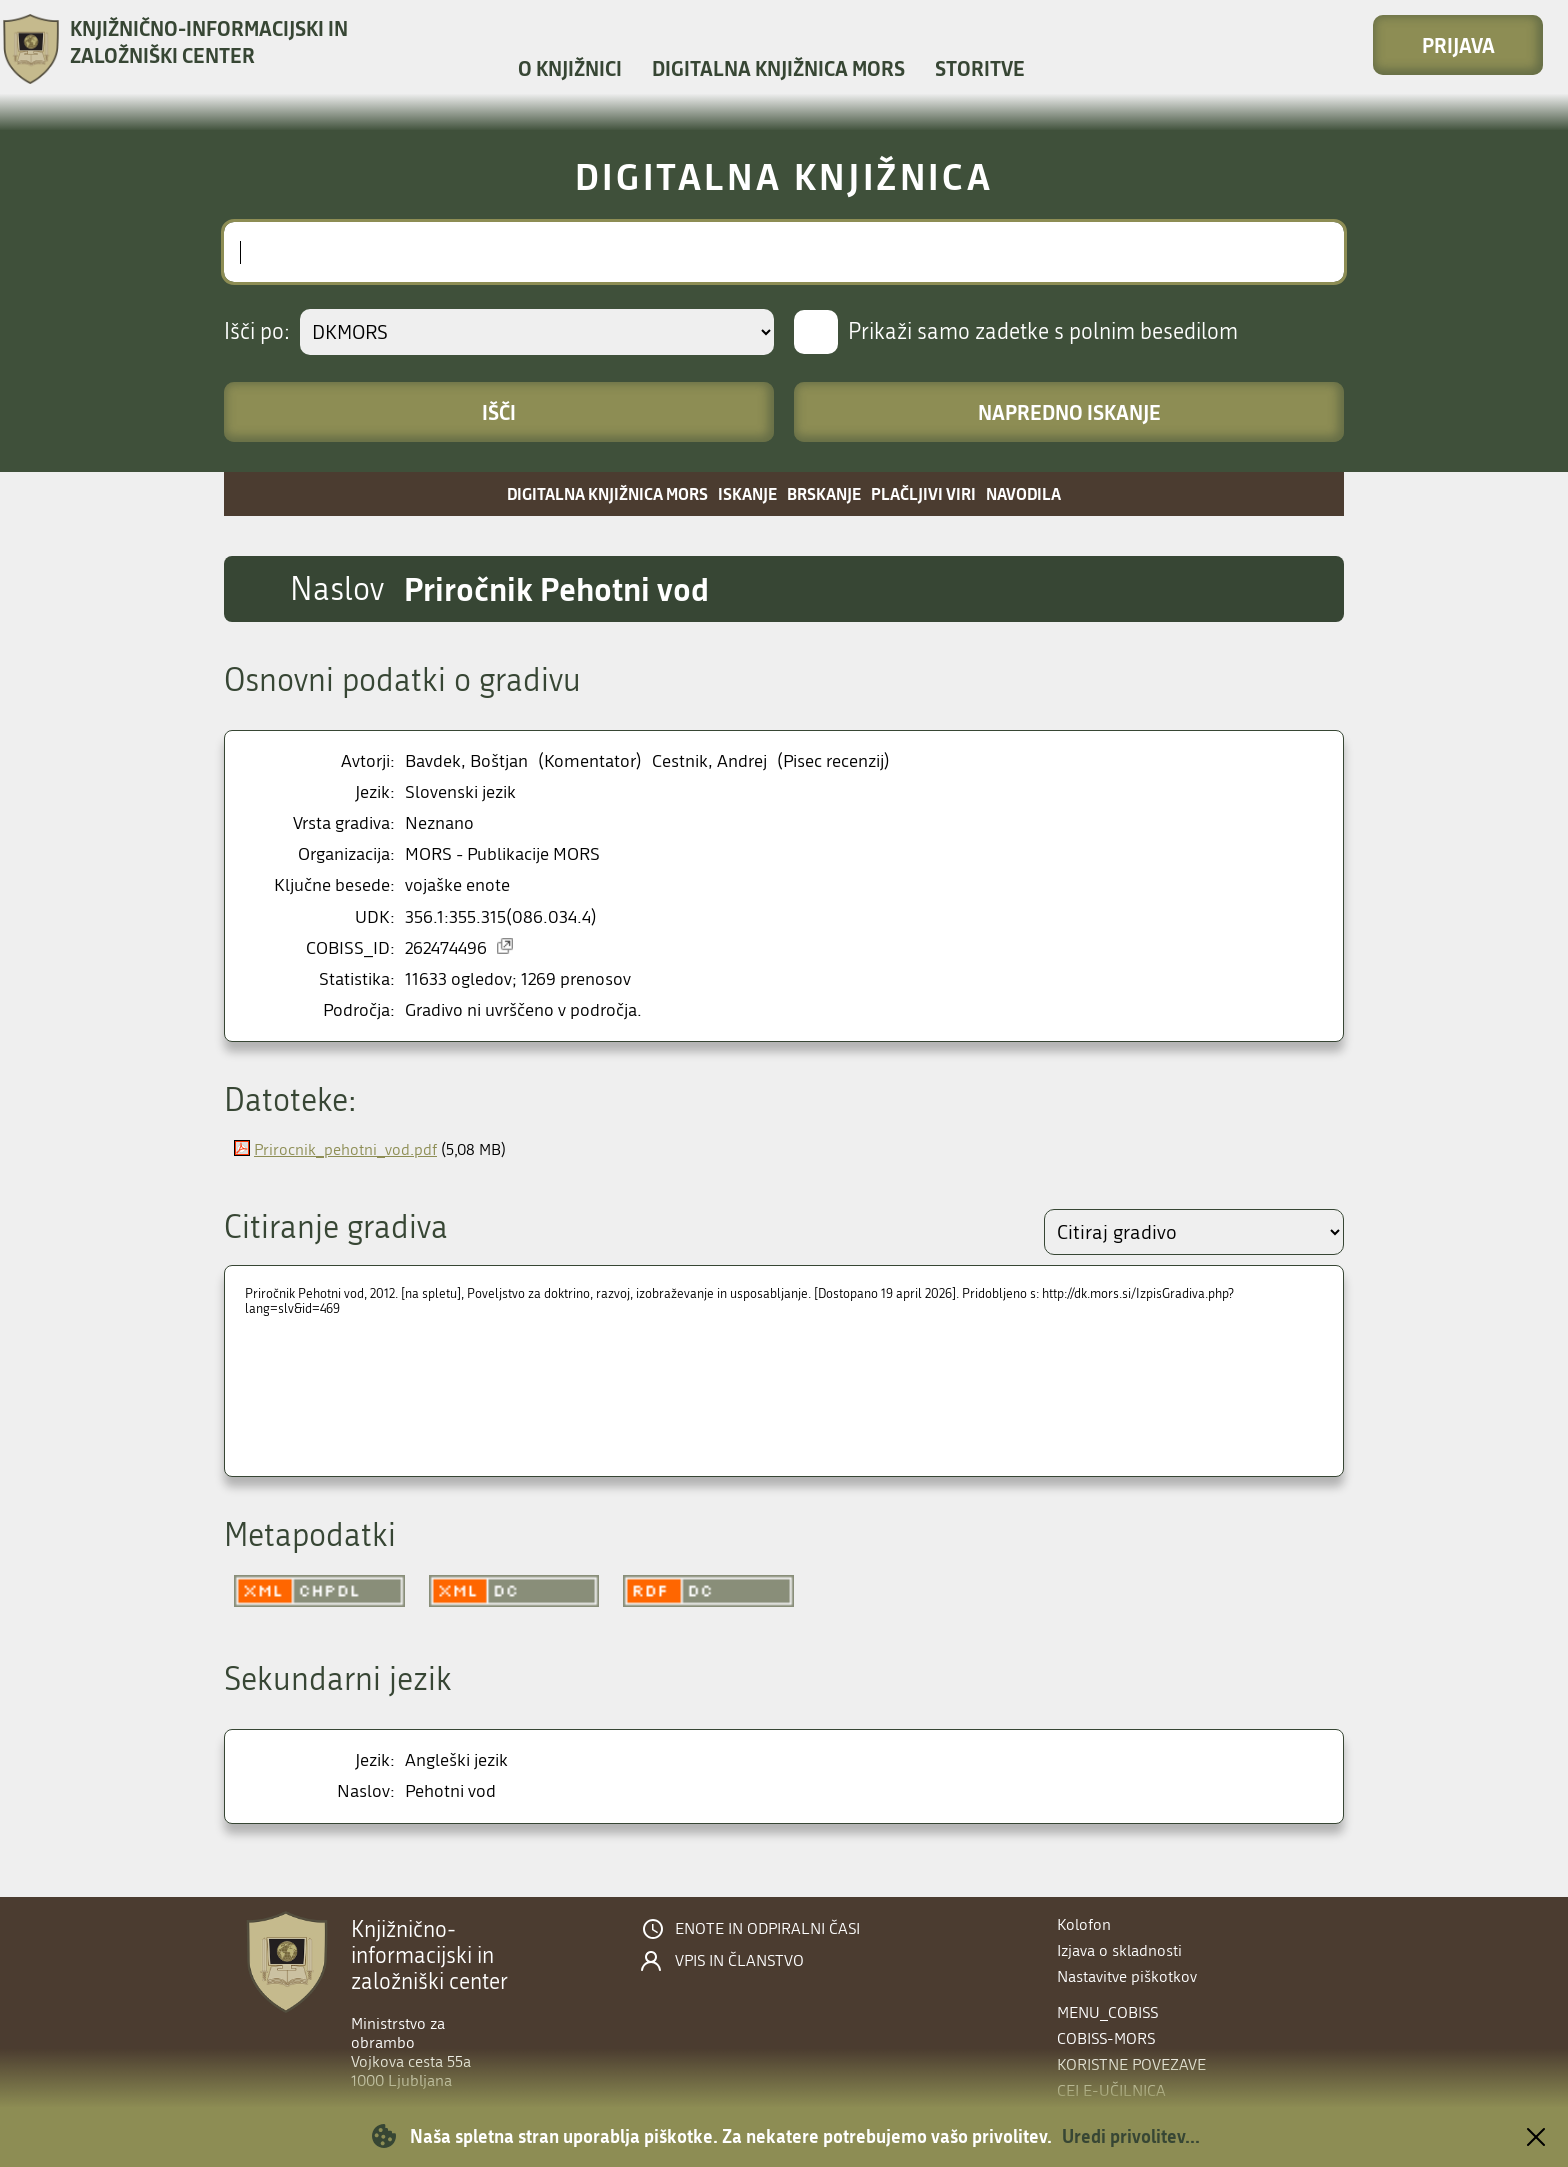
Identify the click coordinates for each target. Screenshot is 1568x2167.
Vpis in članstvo (739, 1961)
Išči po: (257, 332)
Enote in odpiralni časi (767, 1929)
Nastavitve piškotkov (1127, 1976)
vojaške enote (457, 885)
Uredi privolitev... (1131, 2136)
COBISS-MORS (1106, 2038)
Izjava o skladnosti (1119, 1950)
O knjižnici (570, 68)
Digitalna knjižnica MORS (778, 68)
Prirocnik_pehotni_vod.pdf (345, 1149)
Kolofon (1084, 1924)
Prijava (1458, 45)
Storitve (980, 68)
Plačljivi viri (923, 493)
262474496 (446, 948)
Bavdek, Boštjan (466, 761)
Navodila (1023, 493)
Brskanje (824, 493)
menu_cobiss (1107, 2012)
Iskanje (747, 493)
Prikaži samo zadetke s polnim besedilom (1043, 332)
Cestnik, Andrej (709, 761)
